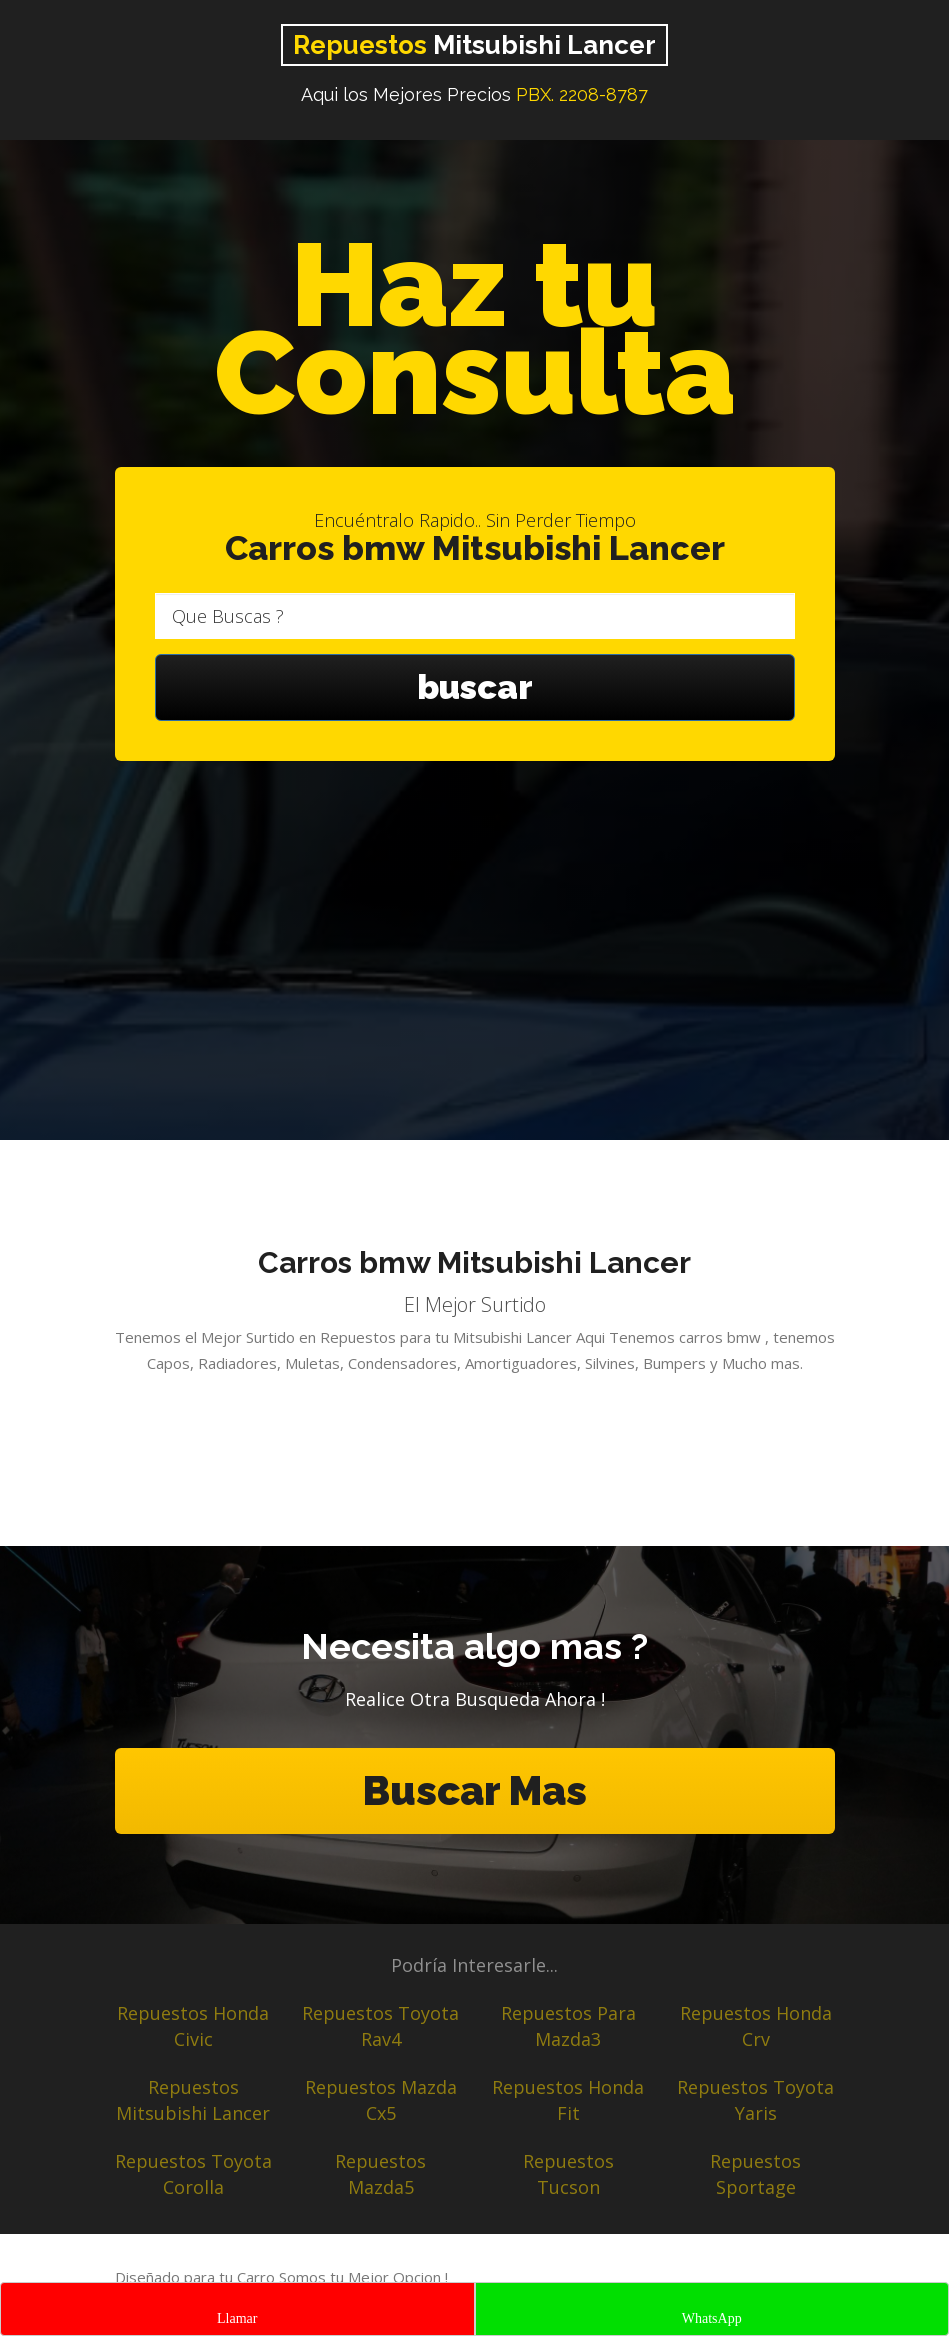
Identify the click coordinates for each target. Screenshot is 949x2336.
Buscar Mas (475, 1790)
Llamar (237, 2318)
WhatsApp (712, 2318)
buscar (475, 687)
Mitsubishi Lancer (474, 45)
